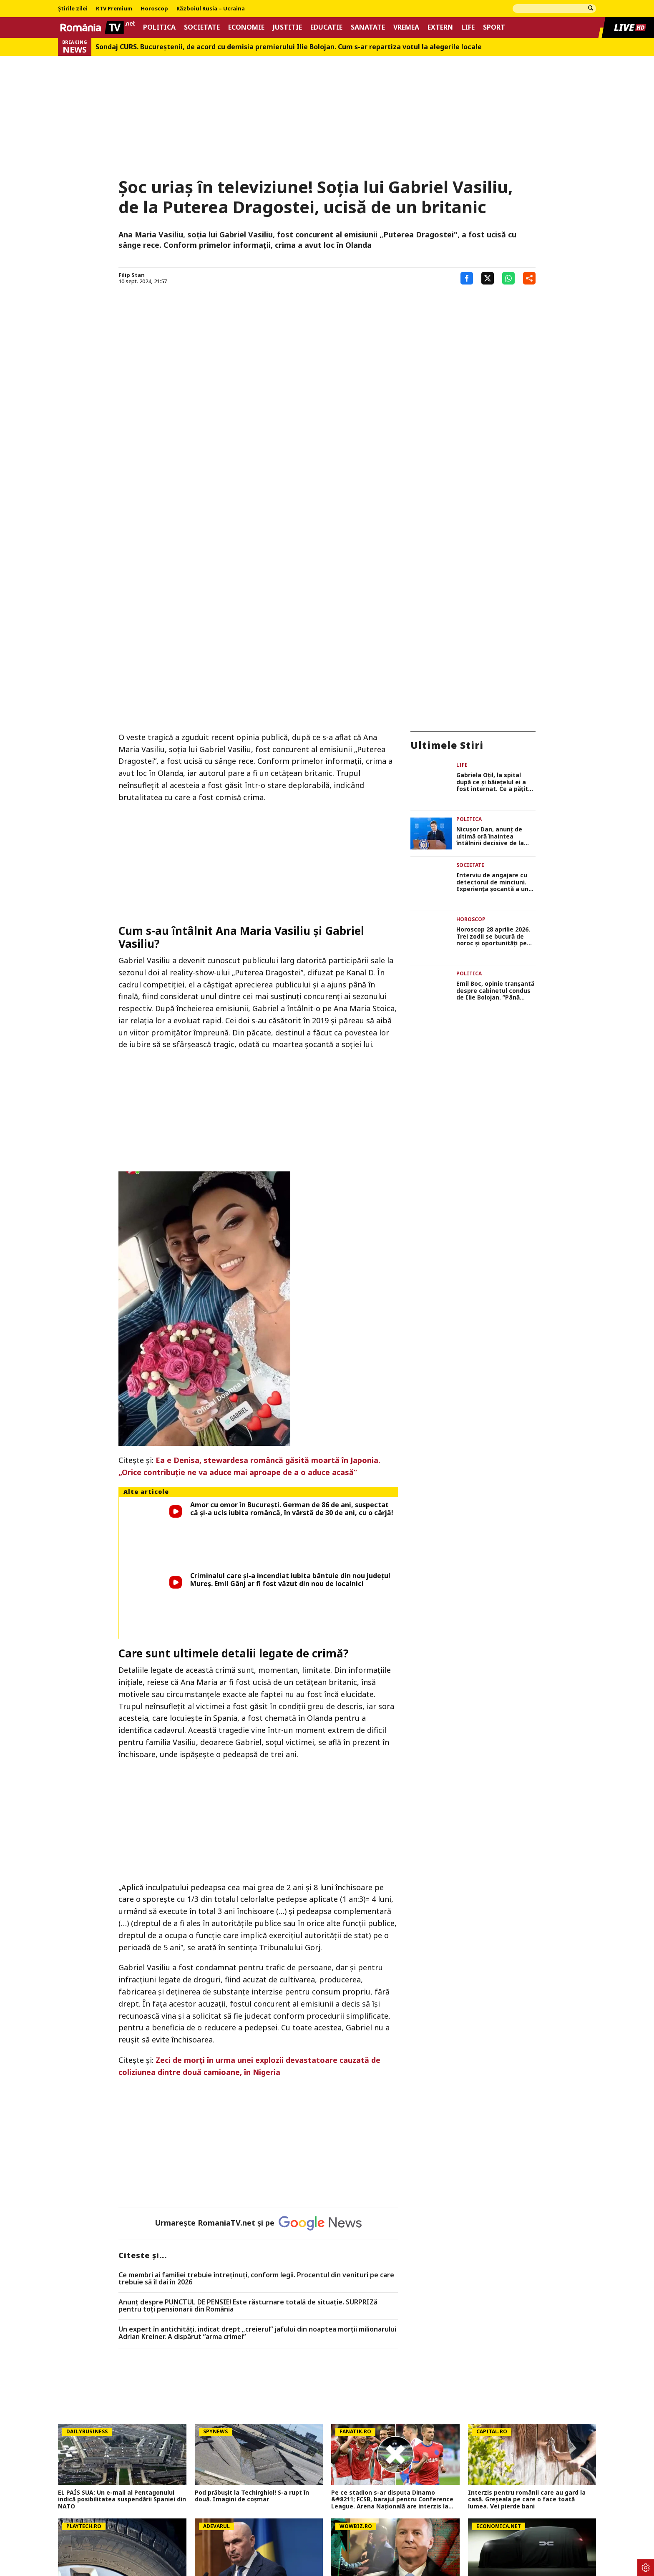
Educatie (326, 27)
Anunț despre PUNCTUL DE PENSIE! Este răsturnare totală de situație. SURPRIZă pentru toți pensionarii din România (247, 2064)
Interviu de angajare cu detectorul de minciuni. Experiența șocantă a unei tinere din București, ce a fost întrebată (495, 691)
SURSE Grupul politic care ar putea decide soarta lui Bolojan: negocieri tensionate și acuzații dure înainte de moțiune (257, 2353)
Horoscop (154, 8)
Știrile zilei (73, 8)
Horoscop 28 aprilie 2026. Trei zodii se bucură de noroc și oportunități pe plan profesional (493, 737)
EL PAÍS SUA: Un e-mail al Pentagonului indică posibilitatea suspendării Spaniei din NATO (122, 2258)
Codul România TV (410, 2530)
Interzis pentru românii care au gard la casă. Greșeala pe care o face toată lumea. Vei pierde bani (527, 2258)
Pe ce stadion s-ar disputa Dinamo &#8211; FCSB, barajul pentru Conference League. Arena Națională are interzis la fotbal (392, 2258)
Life (468, 27)
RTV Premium (114, 8)
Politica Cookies (139, 2530)
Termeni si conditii (200, 2530)
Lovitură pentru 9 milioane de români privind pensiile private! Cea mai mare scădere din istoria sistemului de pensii (390, 2448)
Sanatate (368, 27)
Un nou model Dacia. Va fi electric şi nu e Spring (529, 2350)
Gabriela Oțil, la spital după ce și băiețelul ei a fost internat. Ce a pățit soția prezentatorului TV (493, 599)
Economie (246, 27)
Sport (494, 27)
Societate (202, 27)
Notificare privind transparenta (493, 2530)
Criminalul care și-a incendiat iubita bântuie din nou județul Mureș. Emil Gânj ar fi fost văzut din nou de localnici (290, 1368)
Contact (250, 2530)
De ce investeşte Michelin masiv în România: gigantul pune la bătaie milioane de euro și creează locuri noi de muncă (121, 2353)
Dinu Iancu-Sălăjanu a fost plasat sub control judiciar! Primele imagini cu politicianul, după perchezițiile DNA (387, 2353)
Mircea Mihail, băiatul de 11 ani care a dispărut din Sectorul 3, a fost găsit (114, 2445)
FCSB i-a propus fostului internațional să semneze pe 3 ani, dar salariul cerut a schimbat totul (255, 2448)
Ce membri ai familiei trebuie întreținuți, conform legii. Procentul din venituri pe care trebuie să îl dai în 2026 (256, 2037)
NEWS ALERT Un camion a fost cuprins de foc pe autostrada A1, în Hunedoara (120, 2478)
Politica (159, 27)
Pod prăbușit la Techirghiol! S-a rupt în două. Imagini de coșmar (252, 2255)
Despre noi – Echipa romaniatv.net (322, 2530)
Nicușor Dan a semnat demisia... (516, 2441)
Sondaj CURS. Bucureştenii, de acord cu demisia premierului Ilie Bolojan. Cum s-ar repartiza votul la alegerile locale (289, 47)
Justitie (287, 27)
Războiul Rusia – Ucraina (210, 8)
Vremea (406, 27)
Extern (440, 27)
